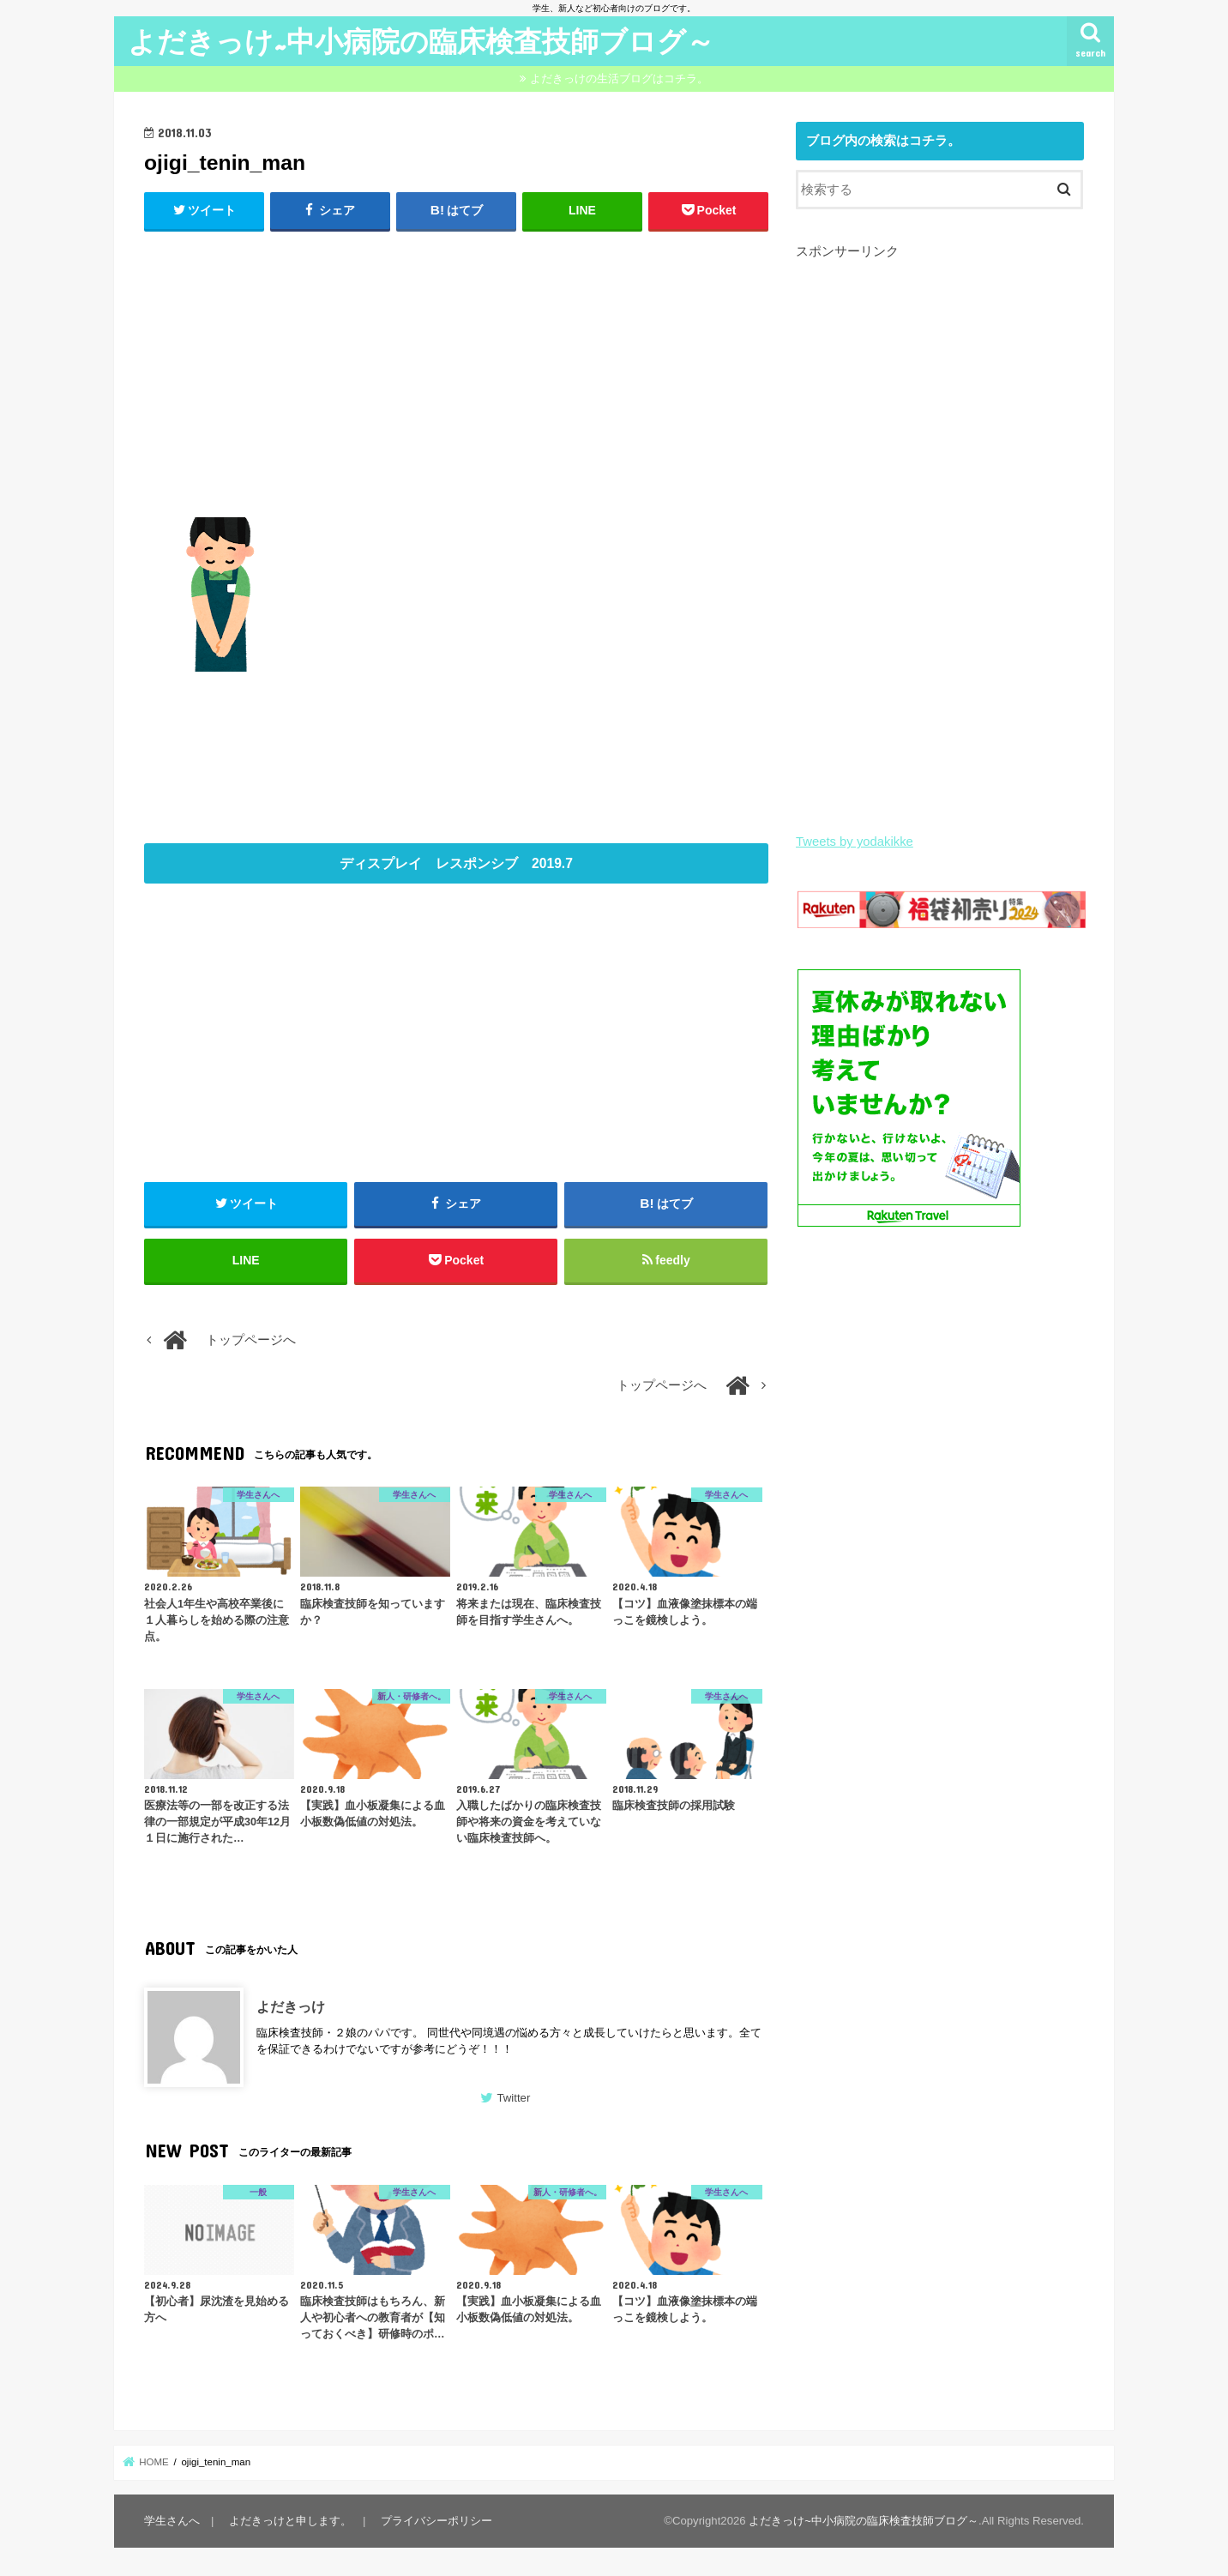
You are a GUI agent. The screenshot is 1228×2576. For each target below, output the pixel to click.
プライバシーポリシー (436, 2520)
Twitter (513, 2097)
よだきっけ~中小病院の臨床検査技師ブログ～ (421, 40)
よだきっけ (290, 2006)
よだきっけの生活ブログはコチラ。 (619, 78)
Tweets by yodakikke (854, 841)
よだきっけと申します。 (290, 2520)
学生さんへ (172, 2520)
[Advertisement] (456, 370)
